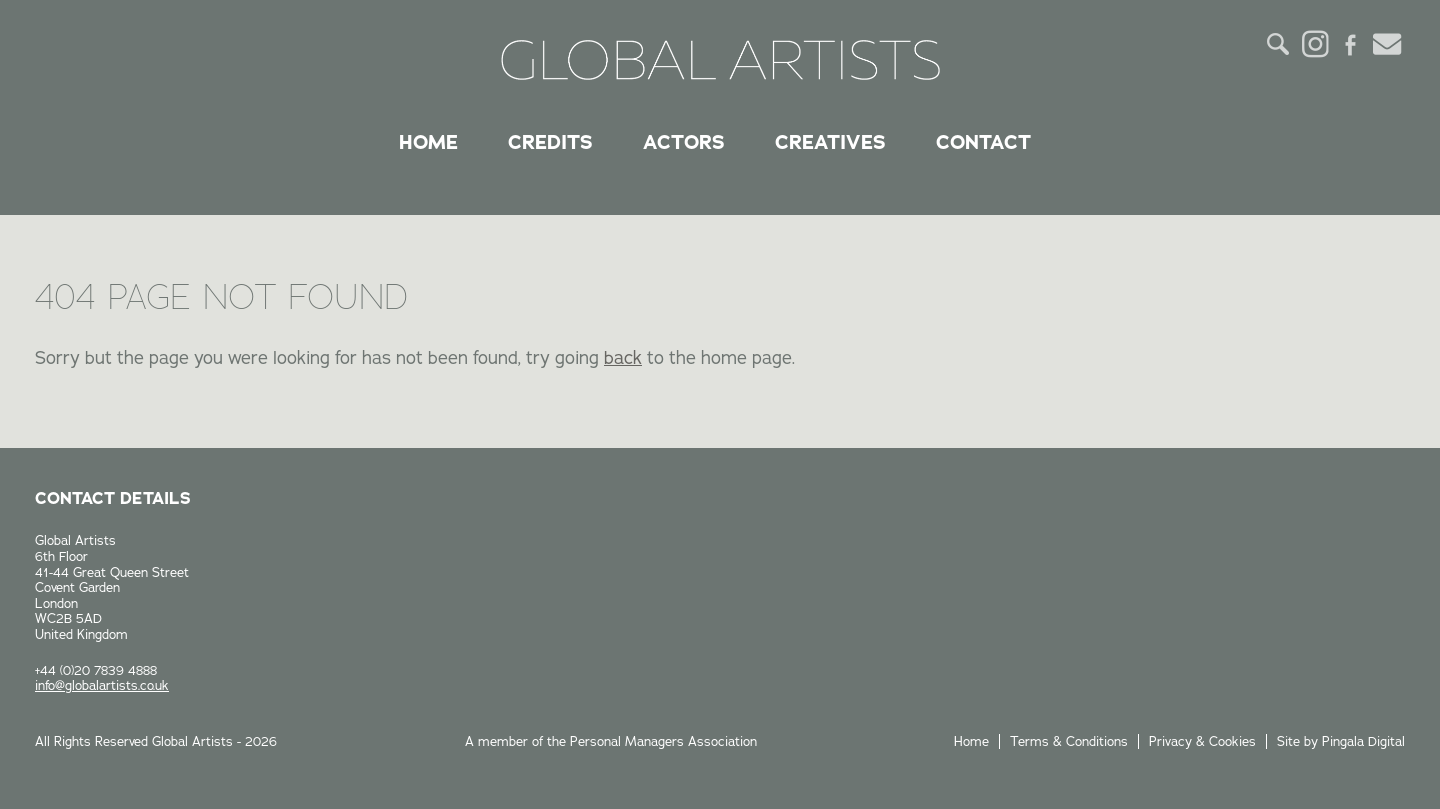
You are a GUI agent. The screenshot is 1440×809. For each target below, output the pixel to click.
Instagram (1315, 44)
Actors (684, 142)
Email (1387, 44)
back (623, 357)
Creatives (830, 142)
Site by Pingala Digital (1341, 741)
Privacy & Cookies (1202, 741)
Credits (550, 142)
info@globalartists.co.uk (102, 685)
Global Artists (720, 60)
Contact (983, 142)
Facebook (1351, 44)
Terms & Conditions (1069, 741)
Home (428, 142)
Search (1279, 44)
